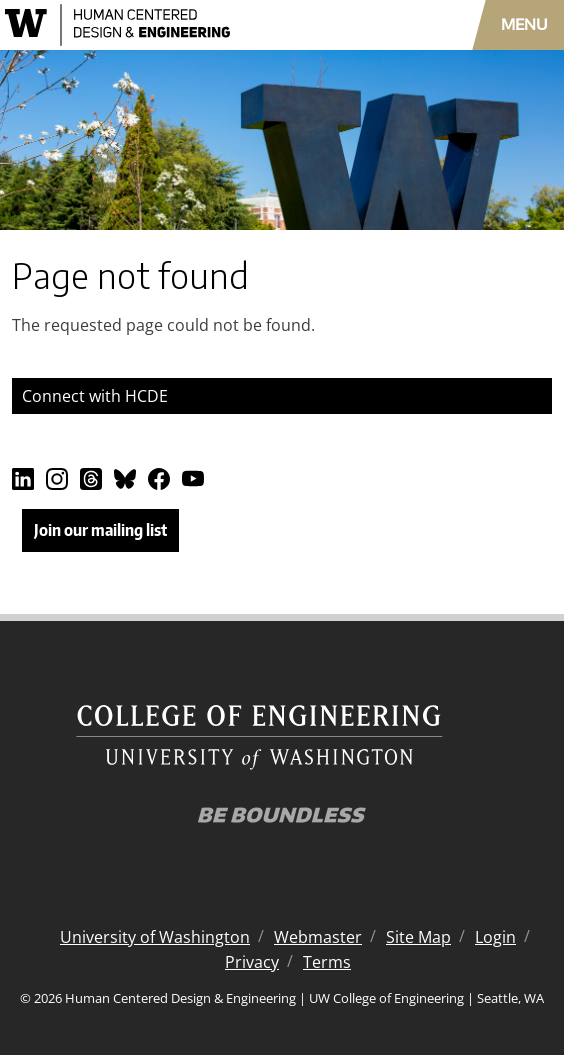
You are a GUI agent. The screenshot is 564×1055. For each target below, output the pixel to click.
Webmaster (318, 937)
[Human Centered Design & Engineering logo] (164, 25)
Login (495, 937)
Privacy (252, 962)
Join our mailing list (100, 530)
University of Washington (155, 937)
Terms (327, 962)
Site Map (418, 937)
